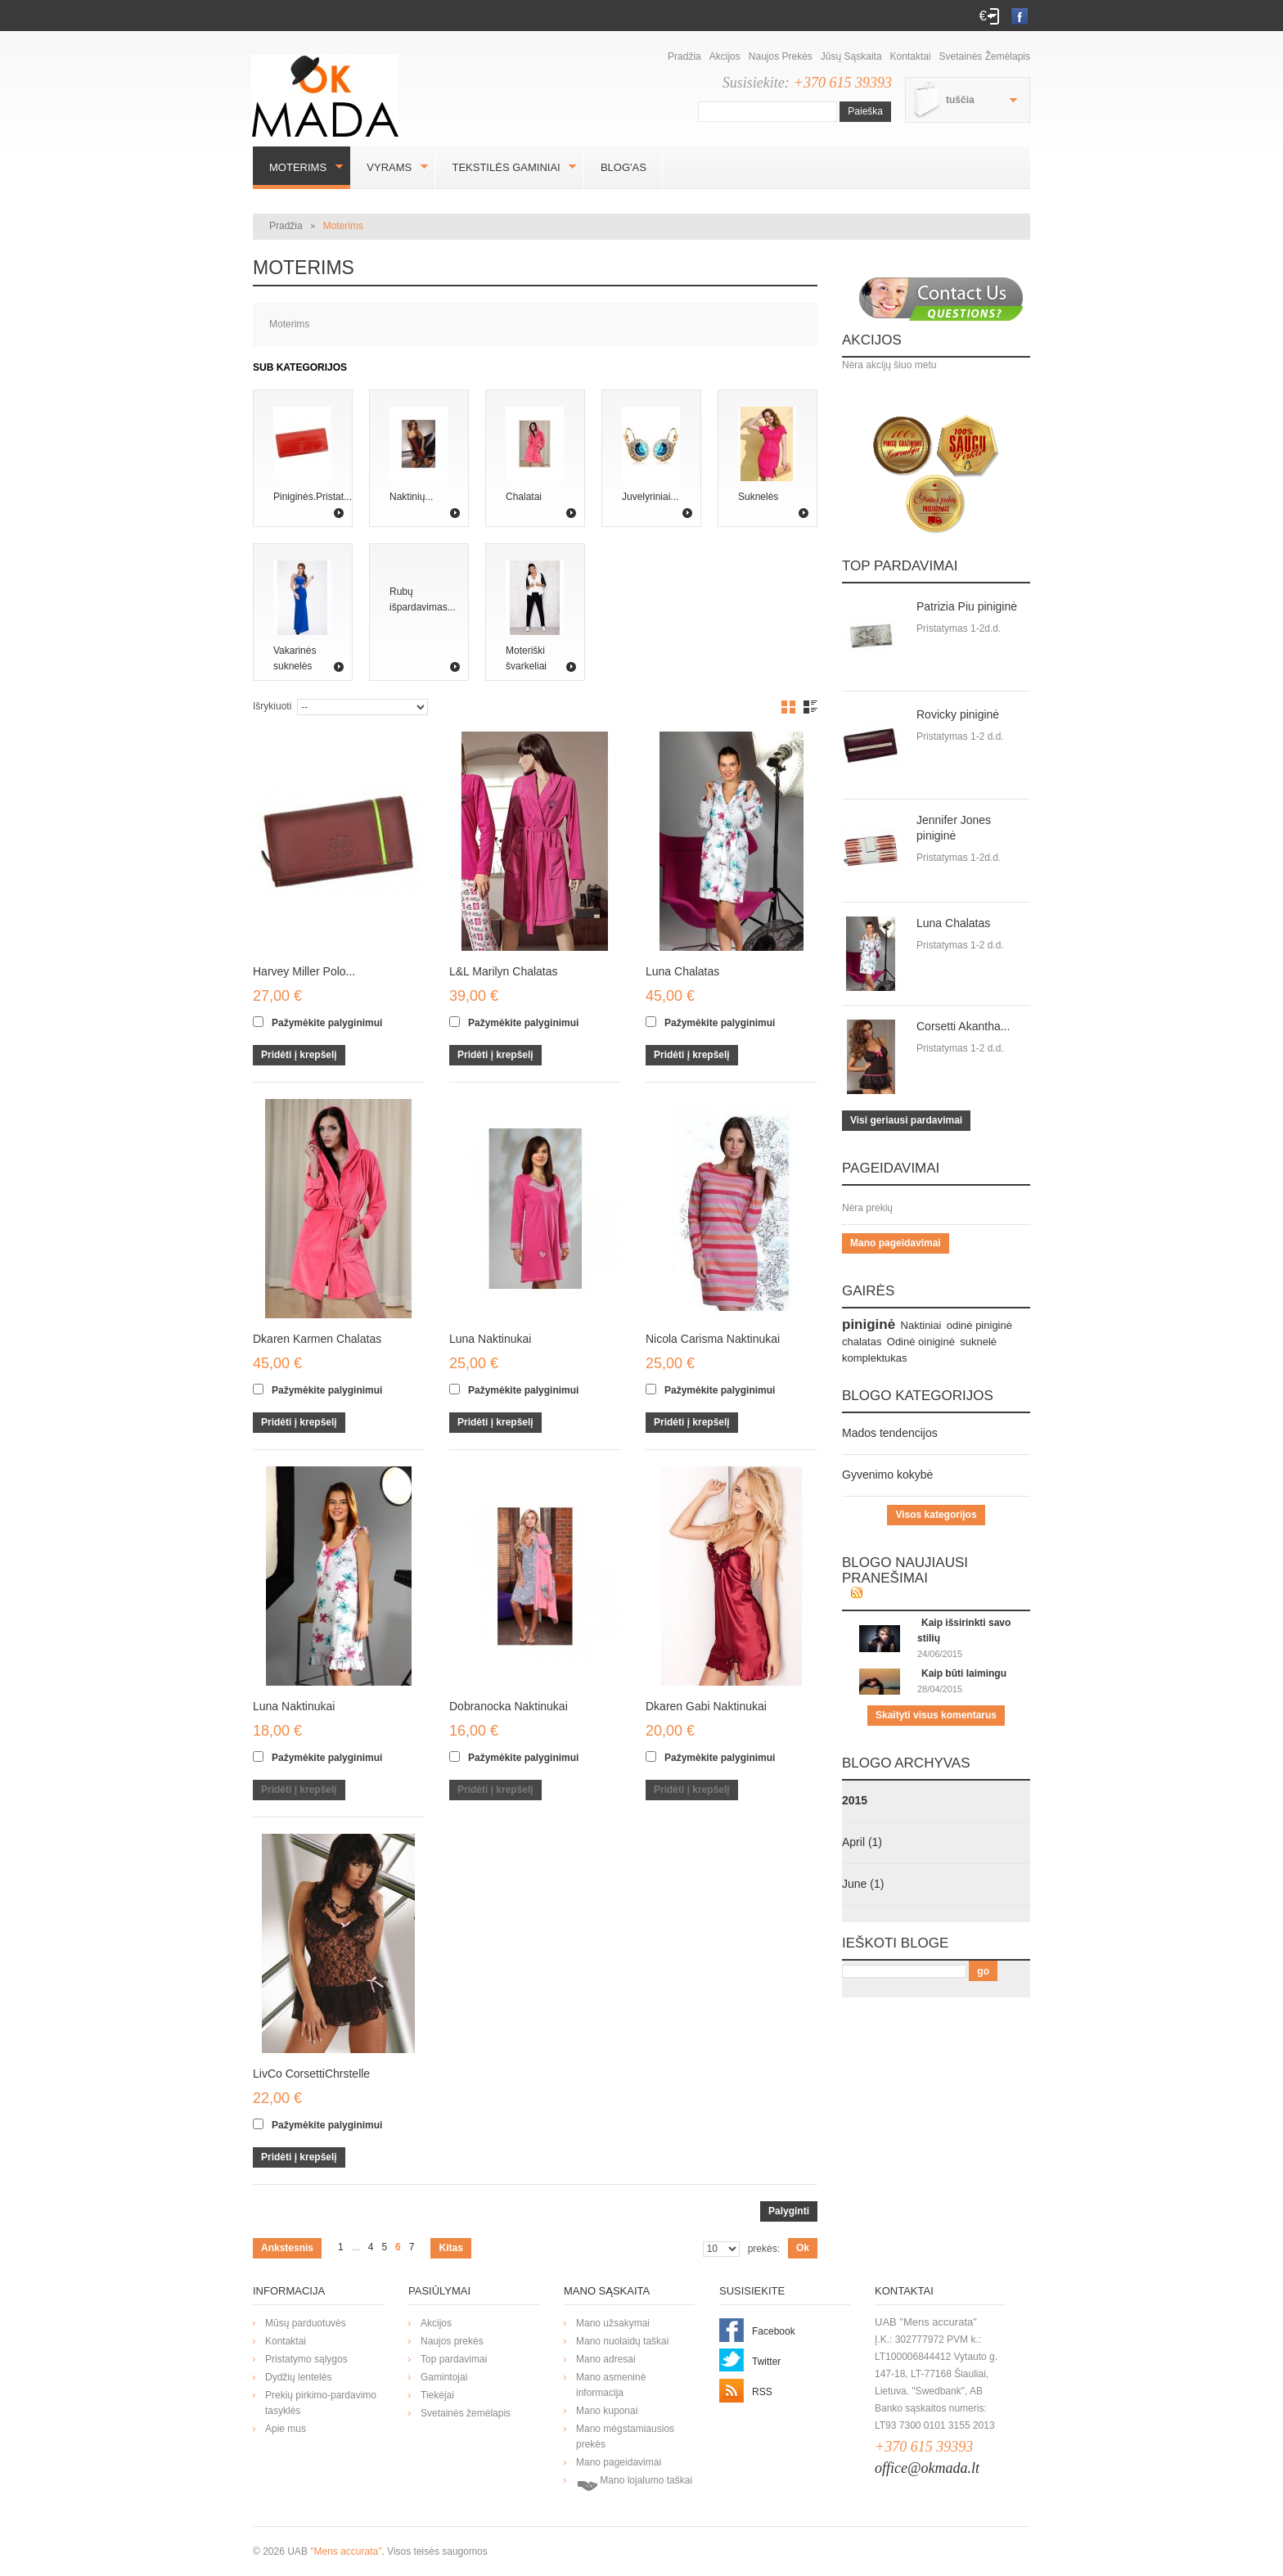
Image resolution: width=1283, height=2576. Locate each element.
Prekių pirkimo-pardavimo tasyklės (320, 2402)
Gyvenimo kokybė (887, 1474)
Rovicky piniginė (957, 714)
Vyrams (388, 167)
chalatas (861, 1341)
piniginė (868, 1324)
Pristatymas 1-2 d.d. (960, 736)
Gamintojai (444, 2377)
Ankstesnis (287, 2248)
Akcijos (725, 56)
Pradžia (684, 56)
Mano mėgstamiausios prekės (625, 2436)
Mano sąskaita (607, 2291)
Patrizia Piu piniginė (966, 606)
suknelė (978, 1341)
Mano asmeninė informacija (611, 2384)
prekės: (764, 2248)
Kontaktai (910, 56)
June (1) (863, 1883)
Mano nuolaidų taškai (622, 2341)
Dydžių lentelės (298, 2377)
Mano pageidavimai (895, 1243)
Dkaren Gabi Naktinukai (706, 1706)
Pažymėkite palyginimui (327, 1023)
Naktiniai (921, 1325)
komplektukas (874, 1358)
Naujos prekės (781, 56)
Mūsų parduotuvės (305, 2323)
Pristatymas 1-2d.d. (958, 628)
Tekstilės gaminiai (505, 167)
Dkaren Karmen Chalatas (317, 1338)
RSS (762, 2392)
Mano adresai (606, 2359)
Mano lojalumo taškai (634, 2483)
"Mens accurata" (345, 2551)
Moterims (298, 167)
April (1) (862, 1842)
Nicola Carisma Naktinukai (713, 1338)
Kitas (450, 2248)
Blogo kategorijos (917, 1395)
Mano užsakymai (613, 2323)
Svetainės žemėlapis (984, 56)
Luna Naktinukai (490, 1338)
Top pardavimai (899, 566)
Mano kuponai (606, 2410)
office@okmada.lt (927, 2468)
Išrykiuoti (272, 706)
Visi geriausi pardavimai (906, 1120)
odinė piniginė (979, 1325)
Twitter (766, 2361)
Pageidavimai (890, 1168)
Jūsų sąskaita (851, 56)
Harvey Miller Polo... (304, 971)
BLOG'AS (623, 167)
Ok (802, 2248)
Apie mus (285, 2428)
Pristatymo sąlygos (306, 2359)
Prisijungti (994, 16)
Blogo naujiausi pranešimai (905, 1570)
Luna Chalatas (682, 971)
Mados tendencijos (890, 1432)
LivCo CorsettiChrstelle (311, 2073)
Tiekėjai (437, 2395)
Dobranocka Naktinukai (508, 1706)
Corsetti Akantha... (963, 1026)
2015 (854, 1800)
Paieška (865, 111)
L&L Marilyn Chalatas (503, 971)
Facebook (773, 2331)
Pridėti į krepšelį (299, 1055)
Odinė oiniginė (921, 1341)
